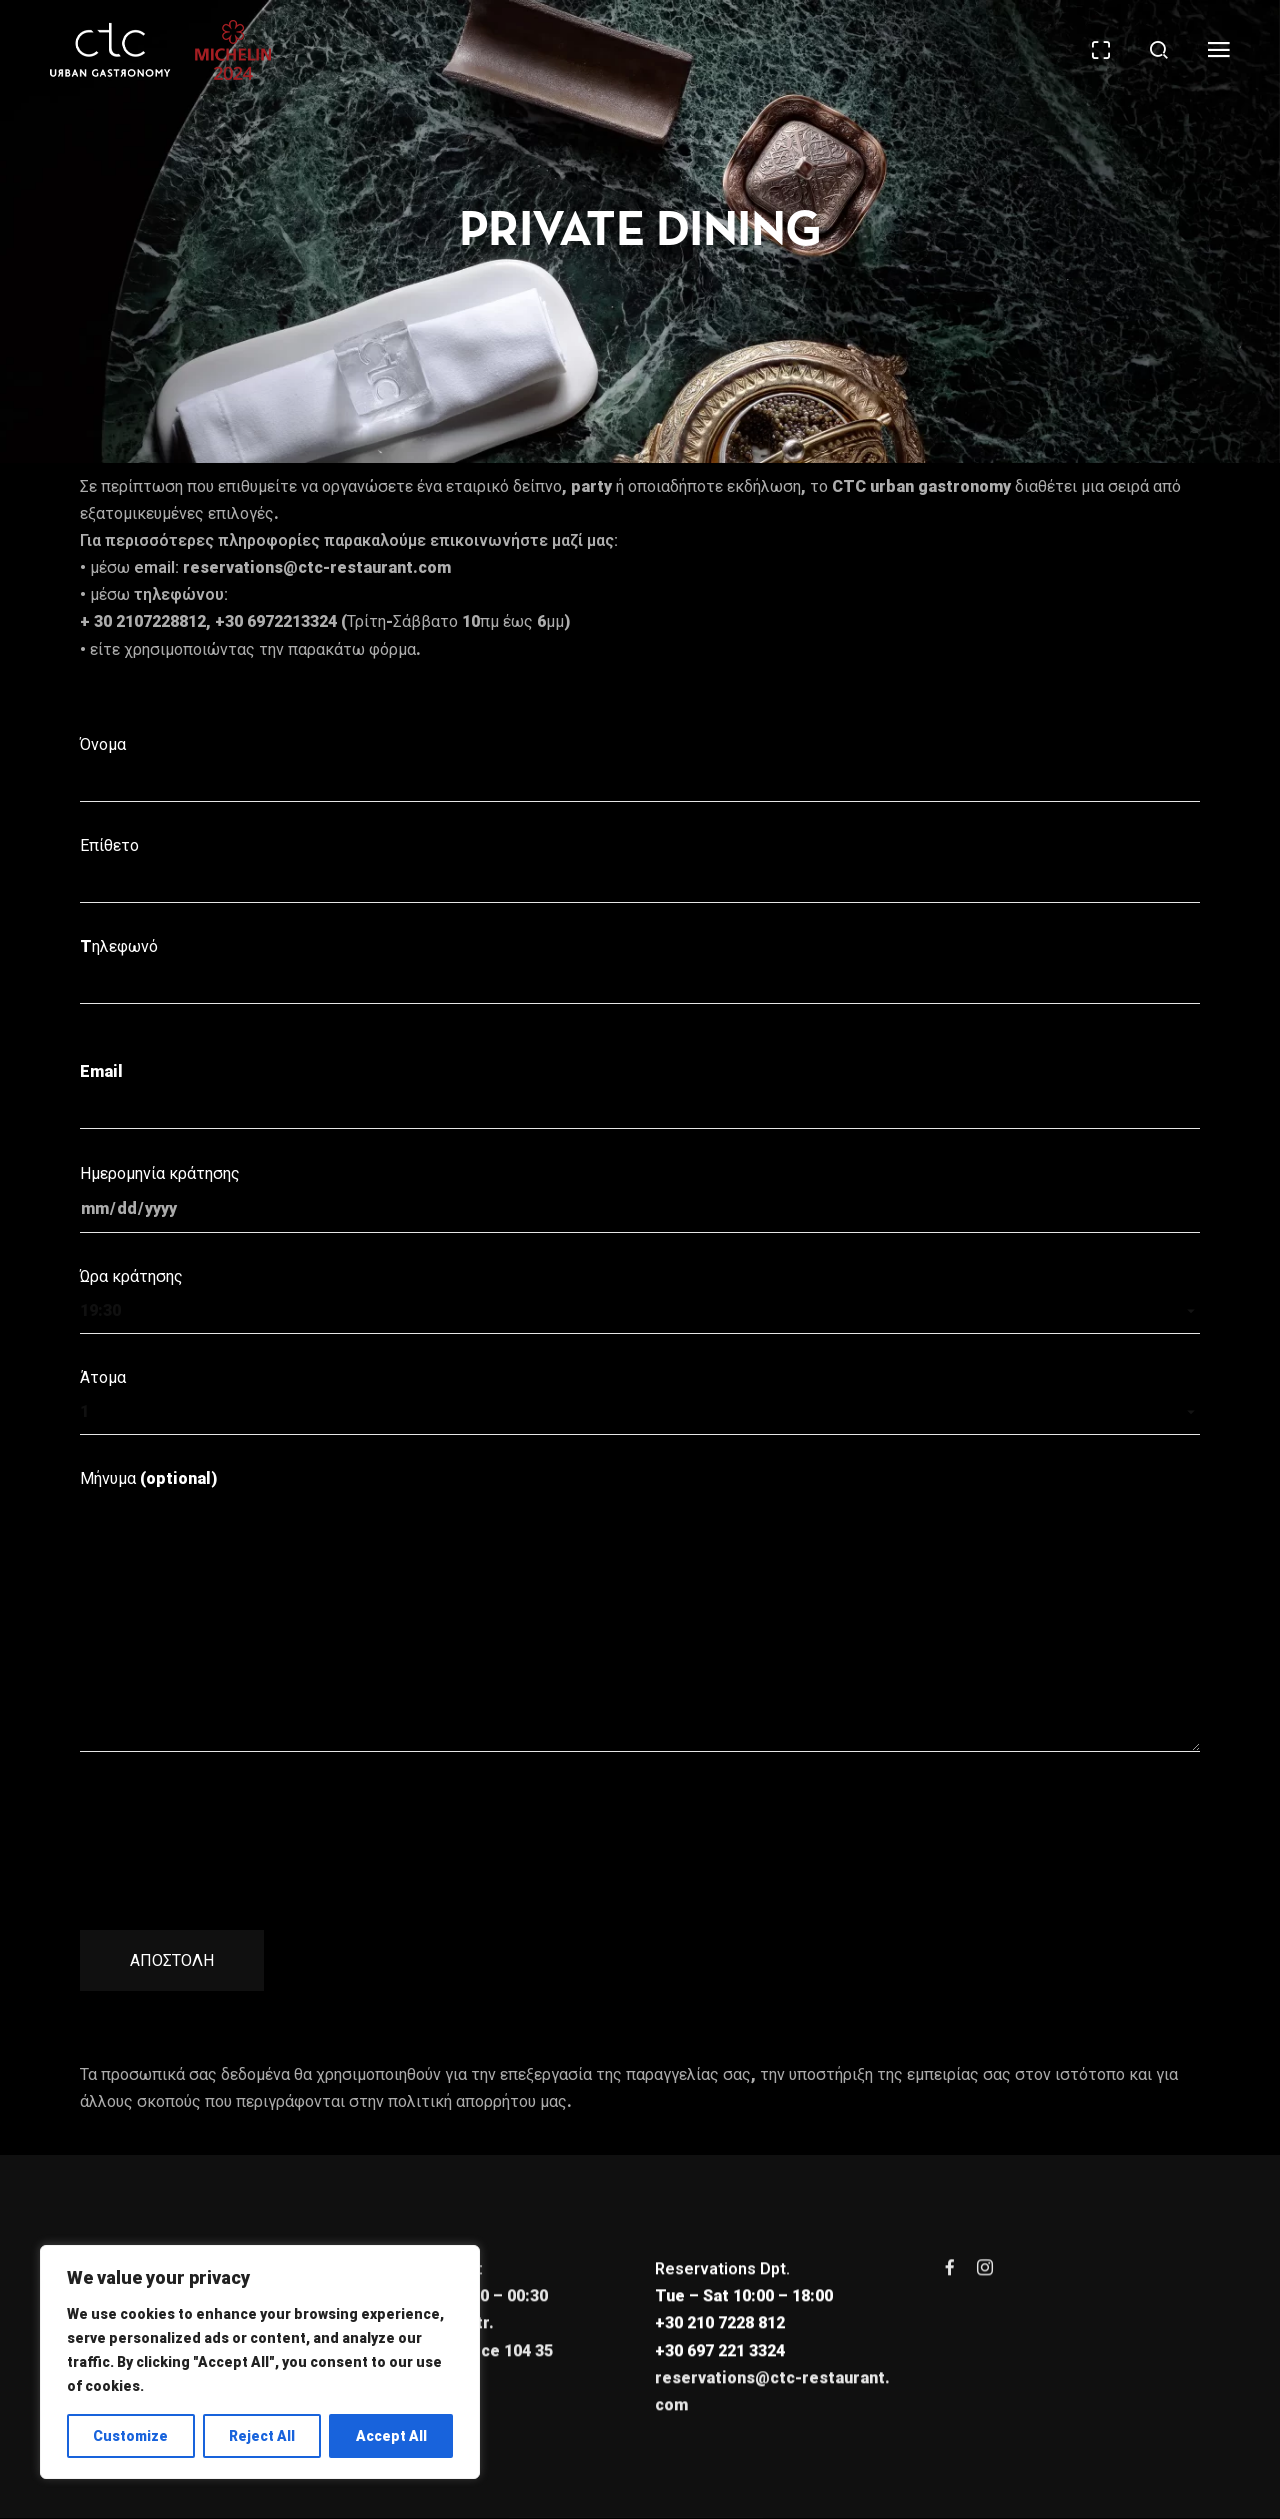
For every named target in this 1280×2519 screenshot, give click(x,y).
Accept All (391, 2436)
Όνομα (640, 768)
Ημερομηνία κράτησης (640, 1198)
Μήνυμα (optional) (640, 1610)
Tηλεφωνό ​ (640, 970)
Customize (130, 2436)
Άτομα (640, 1401)
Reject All (262, 2436)
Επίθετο (640, 869)
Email (640, 1095)
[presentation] (232, 1823)
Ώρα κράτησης (640, 1300)
